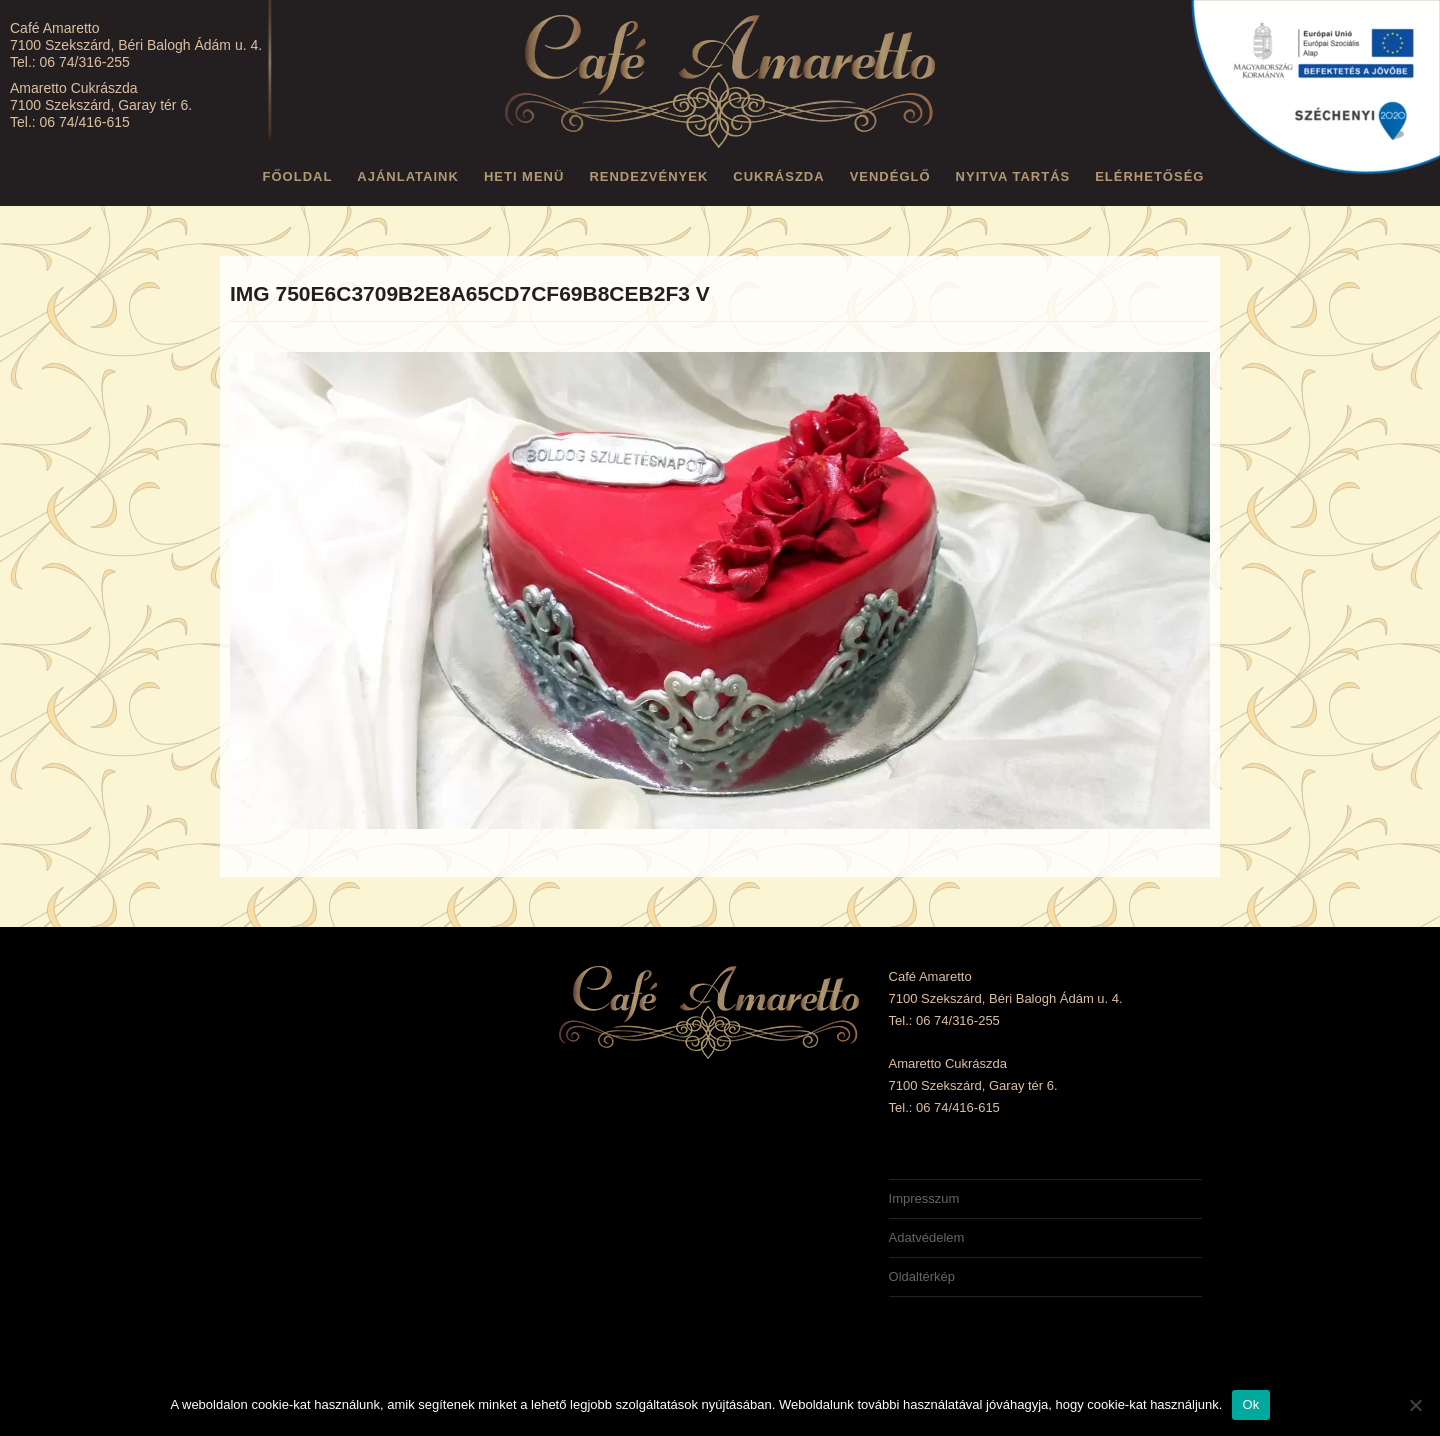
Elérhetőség (1149, 176)
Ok (1250, 1404)
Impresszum (924, 1198)
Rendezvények (648, 176)
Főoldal (298, 176)
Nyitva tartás (1013, 176)
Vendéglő (890, 176)
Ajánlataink (408, 176)
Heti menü (524, 176)
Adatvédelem (927, 1237)
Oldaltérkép (922, 1276)
